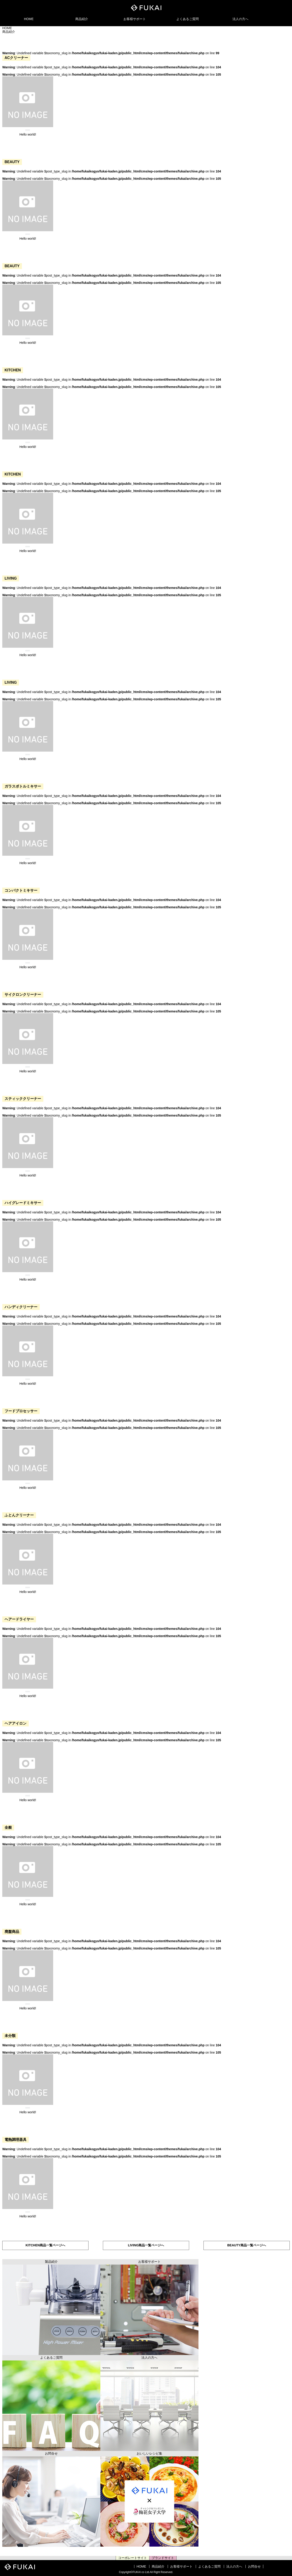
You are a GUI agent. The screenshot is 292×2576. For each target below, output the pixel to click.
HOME (29, 19)
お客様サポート (134, 19)
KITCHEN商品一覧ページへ (45, 2245)
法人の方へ (240, 19)
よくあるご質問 (187, 19)
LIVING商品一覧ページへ (146, 2245)
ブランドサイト (163, 2558)
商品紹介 (81, 19)
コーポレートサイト (132, 2558)
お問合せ (254, 2566)
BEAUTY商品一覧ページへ (246, 2245)
